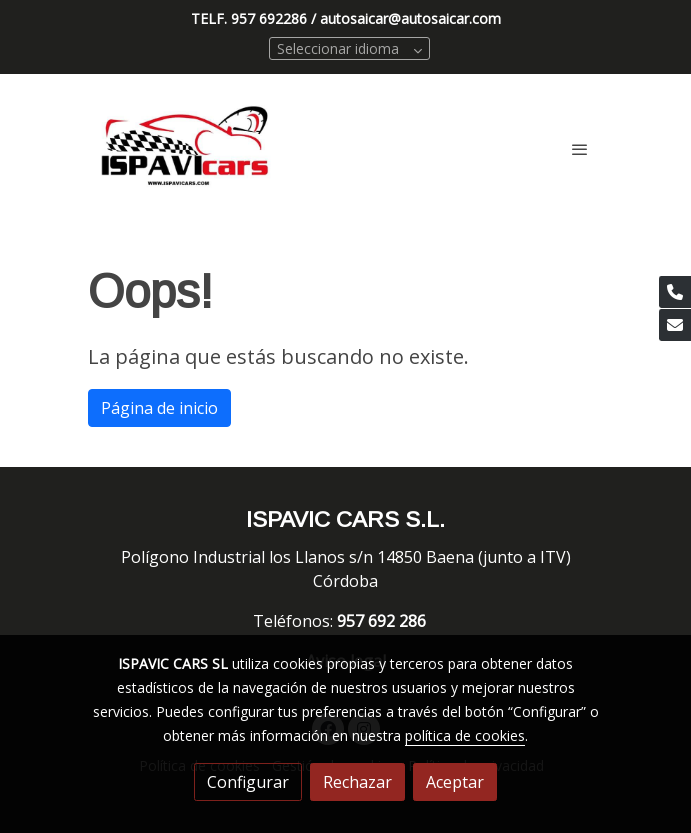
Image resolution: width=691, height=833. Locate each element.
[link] (186, 149)
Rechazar (357, 782)
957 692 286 (383, 621)
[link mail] (675, 325)
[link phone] (675, 292)
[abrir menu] (580, 149)
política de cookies (465, 735)
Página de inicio (159, 408)
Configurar (248, 782)
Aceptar (455, 782)
